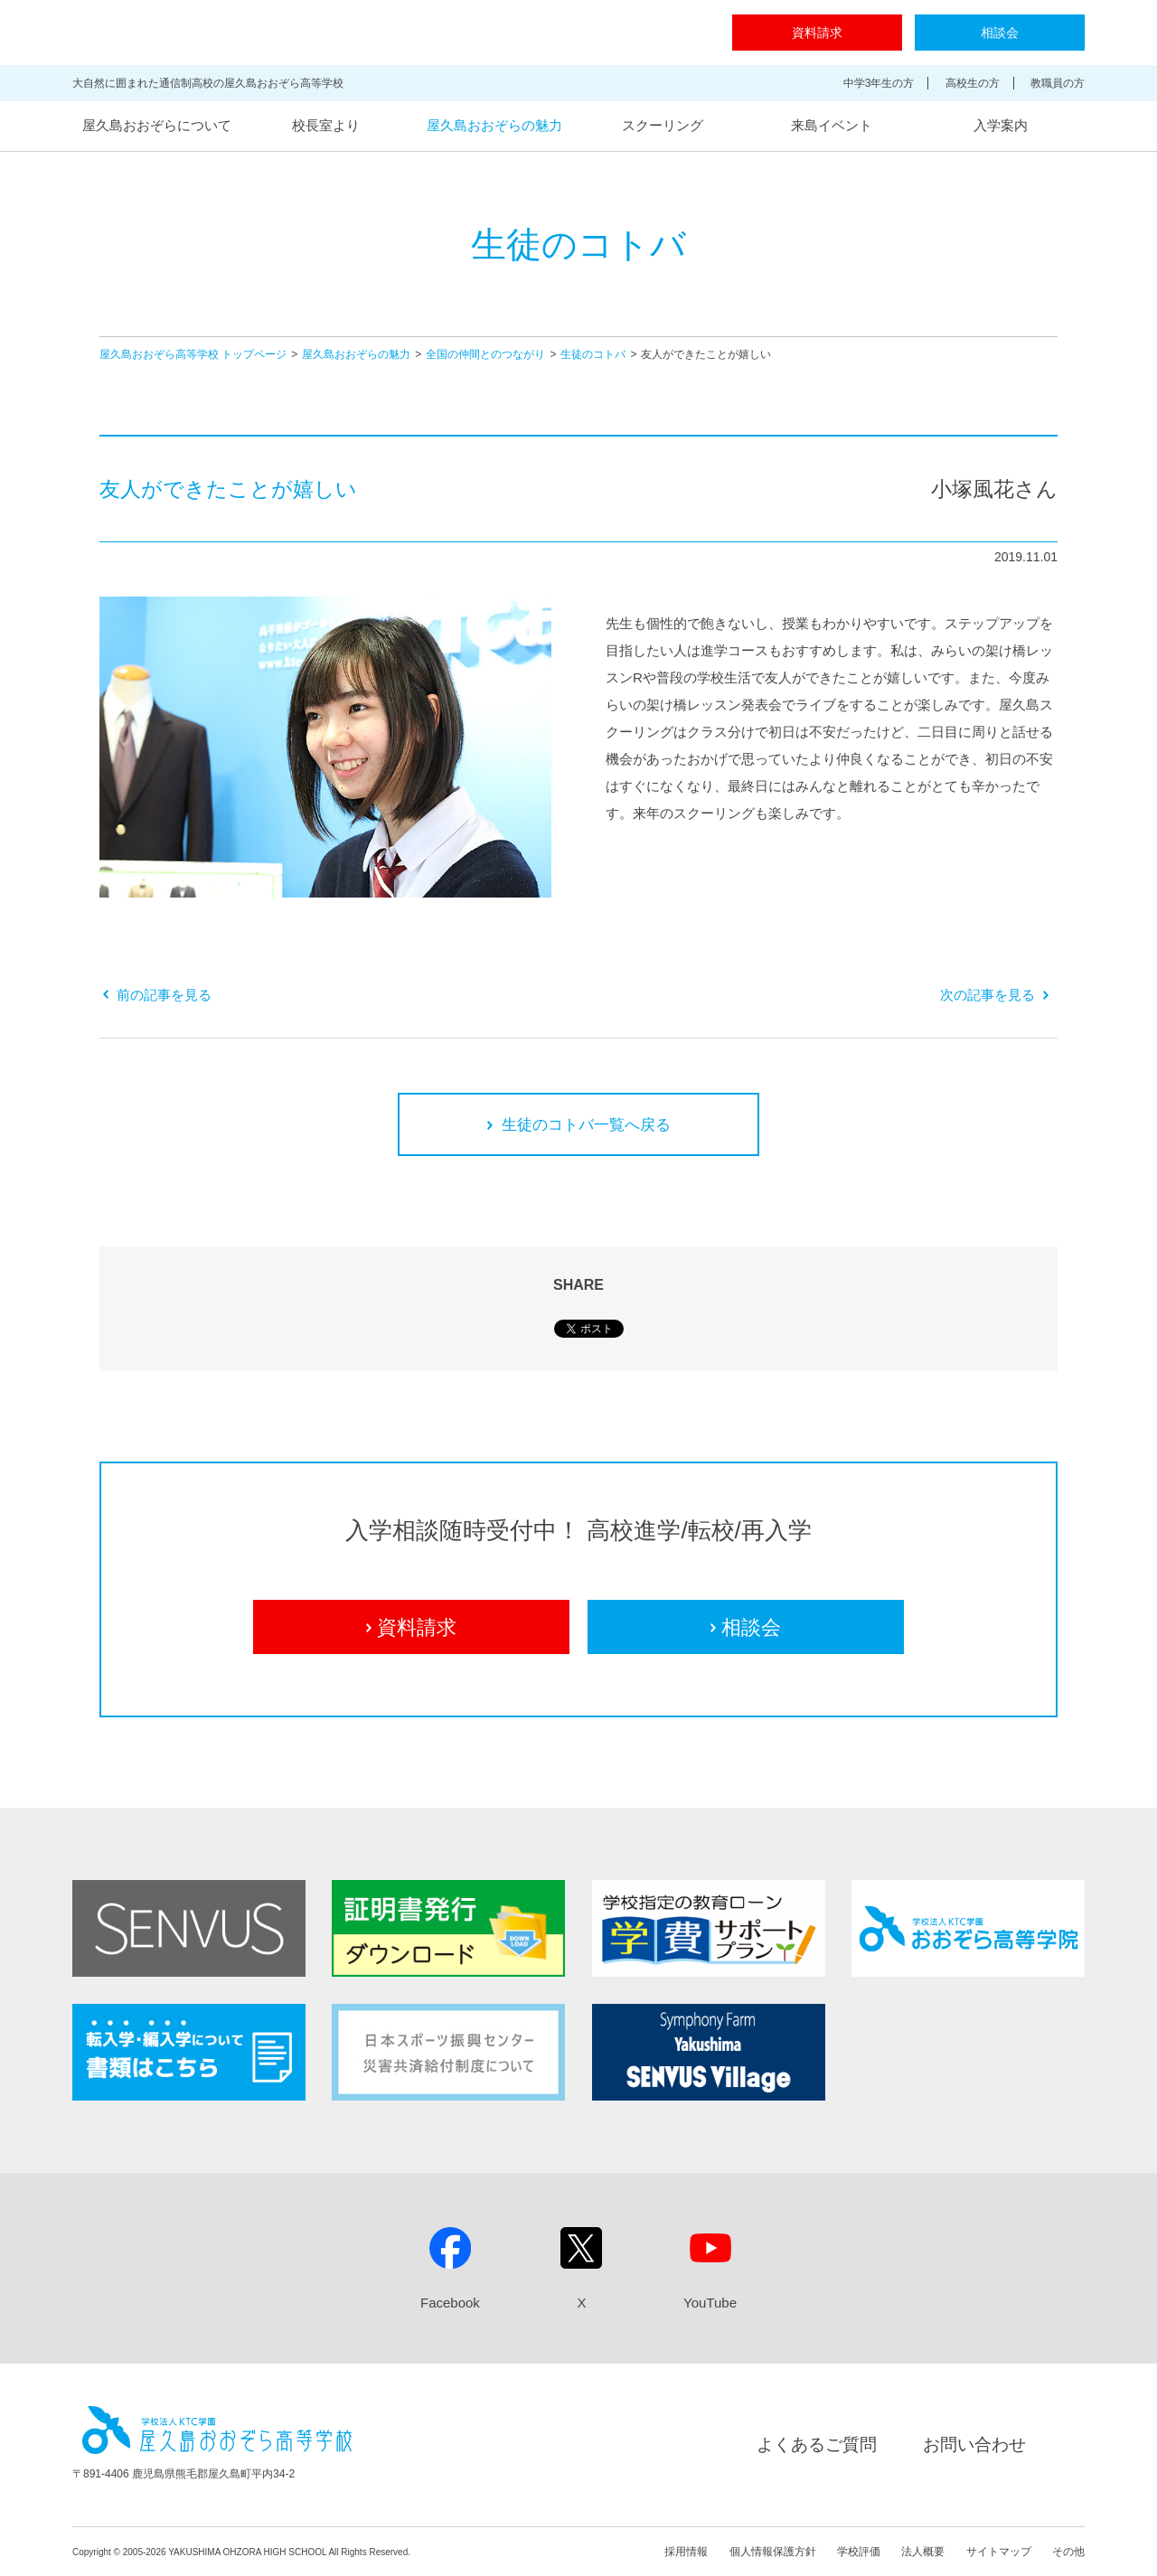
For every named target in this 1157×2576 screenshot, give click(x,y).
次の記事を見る (994, 994)
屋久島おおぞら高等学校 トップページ (193, 354)
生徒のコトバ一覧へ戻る (579, 1124)
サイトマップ (998, 2551)
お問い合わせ (974, 2444)
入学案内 (1001, 125)
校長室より (326, 125)
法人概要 (923, 2551)
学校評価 (858, 2551)
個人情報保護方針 (772, 2551)
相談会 (1000, 32)
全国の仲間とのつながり (485, 354)
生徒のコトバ (593, 354)
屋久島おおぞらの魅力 (494, 125)
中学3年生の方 (879, 83)
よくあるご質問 (817, 2444)
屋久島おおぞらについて (156, 125)
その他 (1068, 2551)
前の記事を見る (157, 994)
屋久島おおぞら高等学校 (329, 32)
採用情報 (686, 2551)
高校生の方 (972, 83)
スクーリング (662, 125)
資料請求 (817, 32)
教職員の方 (1057, 83)
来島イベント (831, 125)
